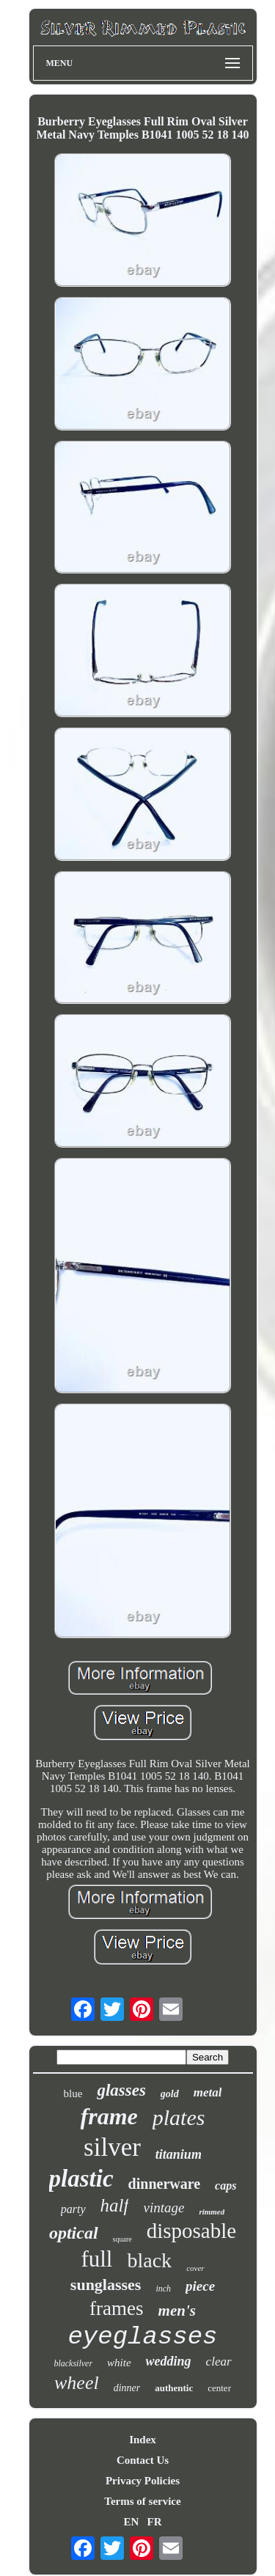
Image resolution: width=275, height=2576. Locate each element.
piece (200, 2286)
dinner (127, 2387)
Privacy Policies (143, 2481)
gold (170, 2093)
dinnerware (164, 2184)
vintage (163, 2207)
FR (154, 2522)
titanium (178, 2154)
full (96, 2259)
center (219, 2387)
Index (142, 2439)
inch (163, 2288)
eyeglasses (142, 2337)
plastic (81, 2178)
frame (109, 2116)
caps (225, 2185)
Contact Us (143, 2460)
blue (73, 2093)
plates (179, 2117)
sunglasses (106, 2284)
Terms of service (142, 2501)
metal (208, 2092)
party (73, 2209)
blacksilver (73, 2363)
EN (131, 2522)
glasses (121, 2090)
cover (195, 2268)
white (119, 2362)
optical (73, 2232)
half (114, 2205)
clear (219, 2361)
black (149, 2260)
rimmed (211, 2211)
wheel (76, 2382)
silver (112, 2147)
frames (116, 2308)
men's (177, 2310)
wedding (168, 2361)
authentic (174, 2387)
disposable (191, 2230)
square (122, 2239)
